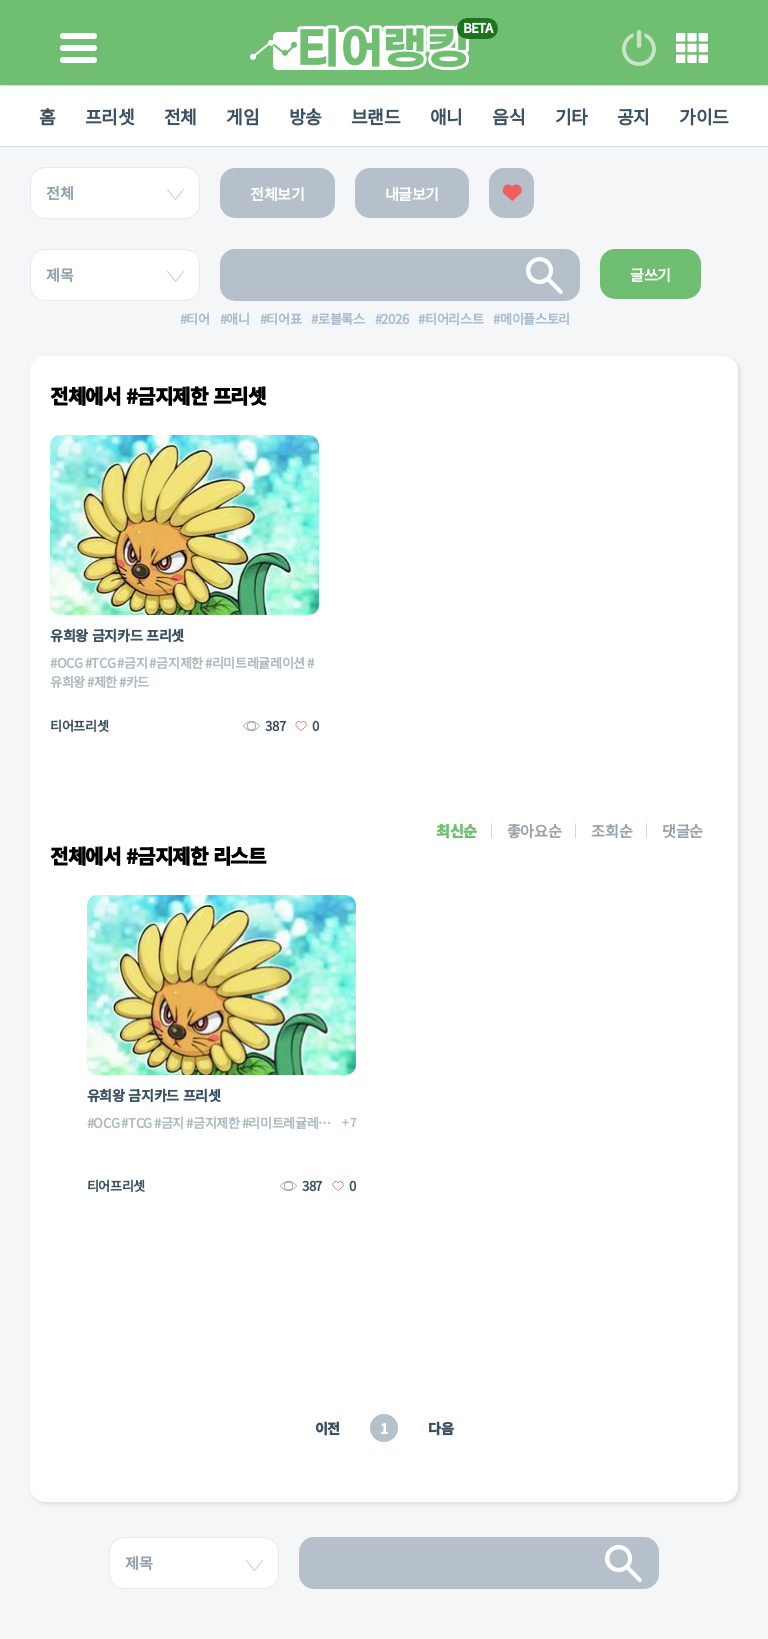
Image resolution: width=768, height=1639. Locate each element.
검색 (545, 275)
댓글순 (682, 830)
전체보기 (277, 193)
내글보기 (412, 193)
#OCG (66, 662)
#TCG (100, 662)
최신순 (456, 830)
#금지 (132, 662)
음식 (510, 116)
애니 (447, 116)
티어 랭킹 (359, 47)
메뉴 (692, 48)
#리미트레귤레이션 (255, 662)
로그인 (639, 48)
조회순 (611, 830)
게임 (241, 116)
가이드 (708, 116)
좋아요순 (534, 830)
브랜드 (376, 116)
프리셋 (107, 116)
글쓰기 (650, 274)
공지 (636, 116)
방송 (304, 116)
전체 (178, 116)
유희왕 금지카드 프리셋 (117, 635)
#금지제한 (175, 662)
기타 (573, 116)
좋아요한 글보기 (511, 193)
